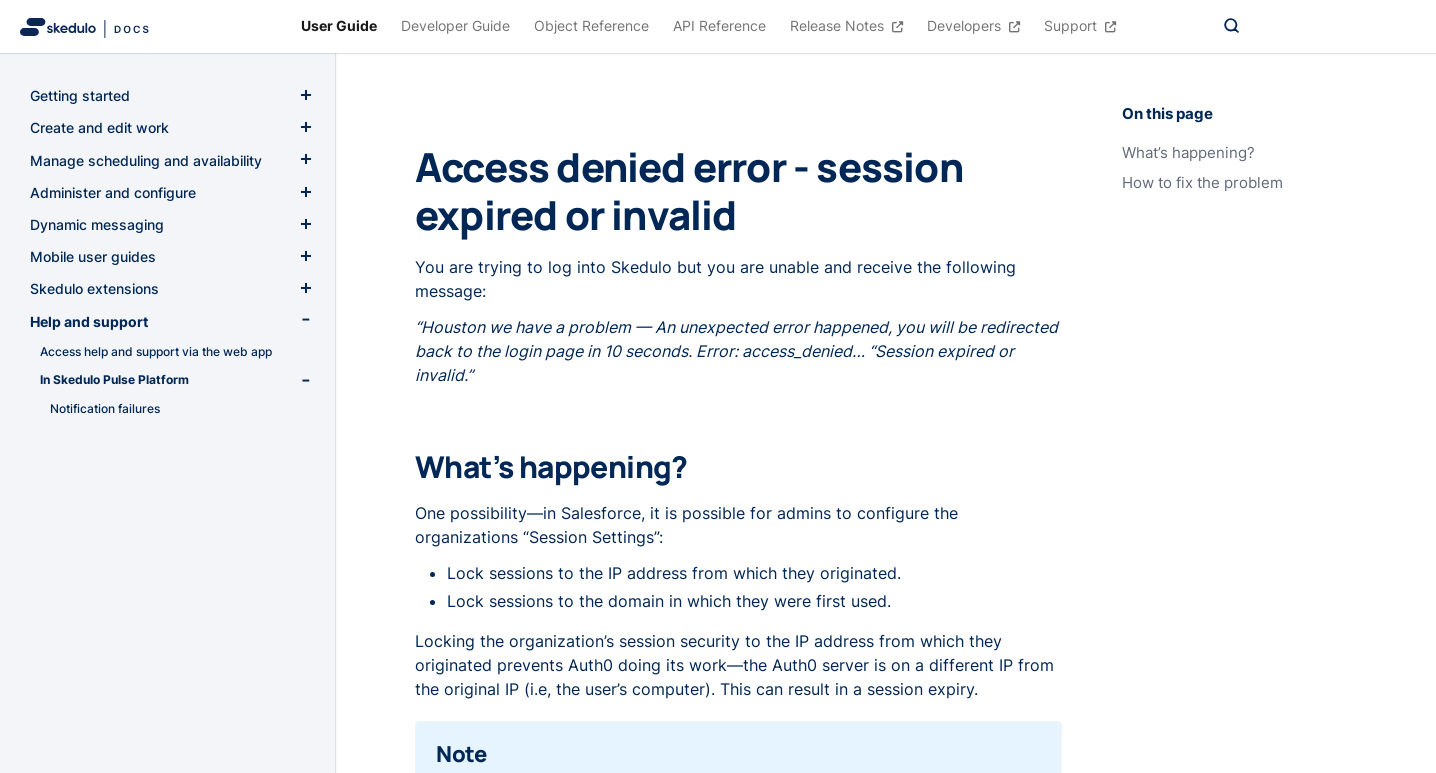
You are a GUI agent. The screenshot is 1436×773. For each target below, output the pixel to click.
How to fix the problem (1202, 183)
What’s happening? (1188, 153)
